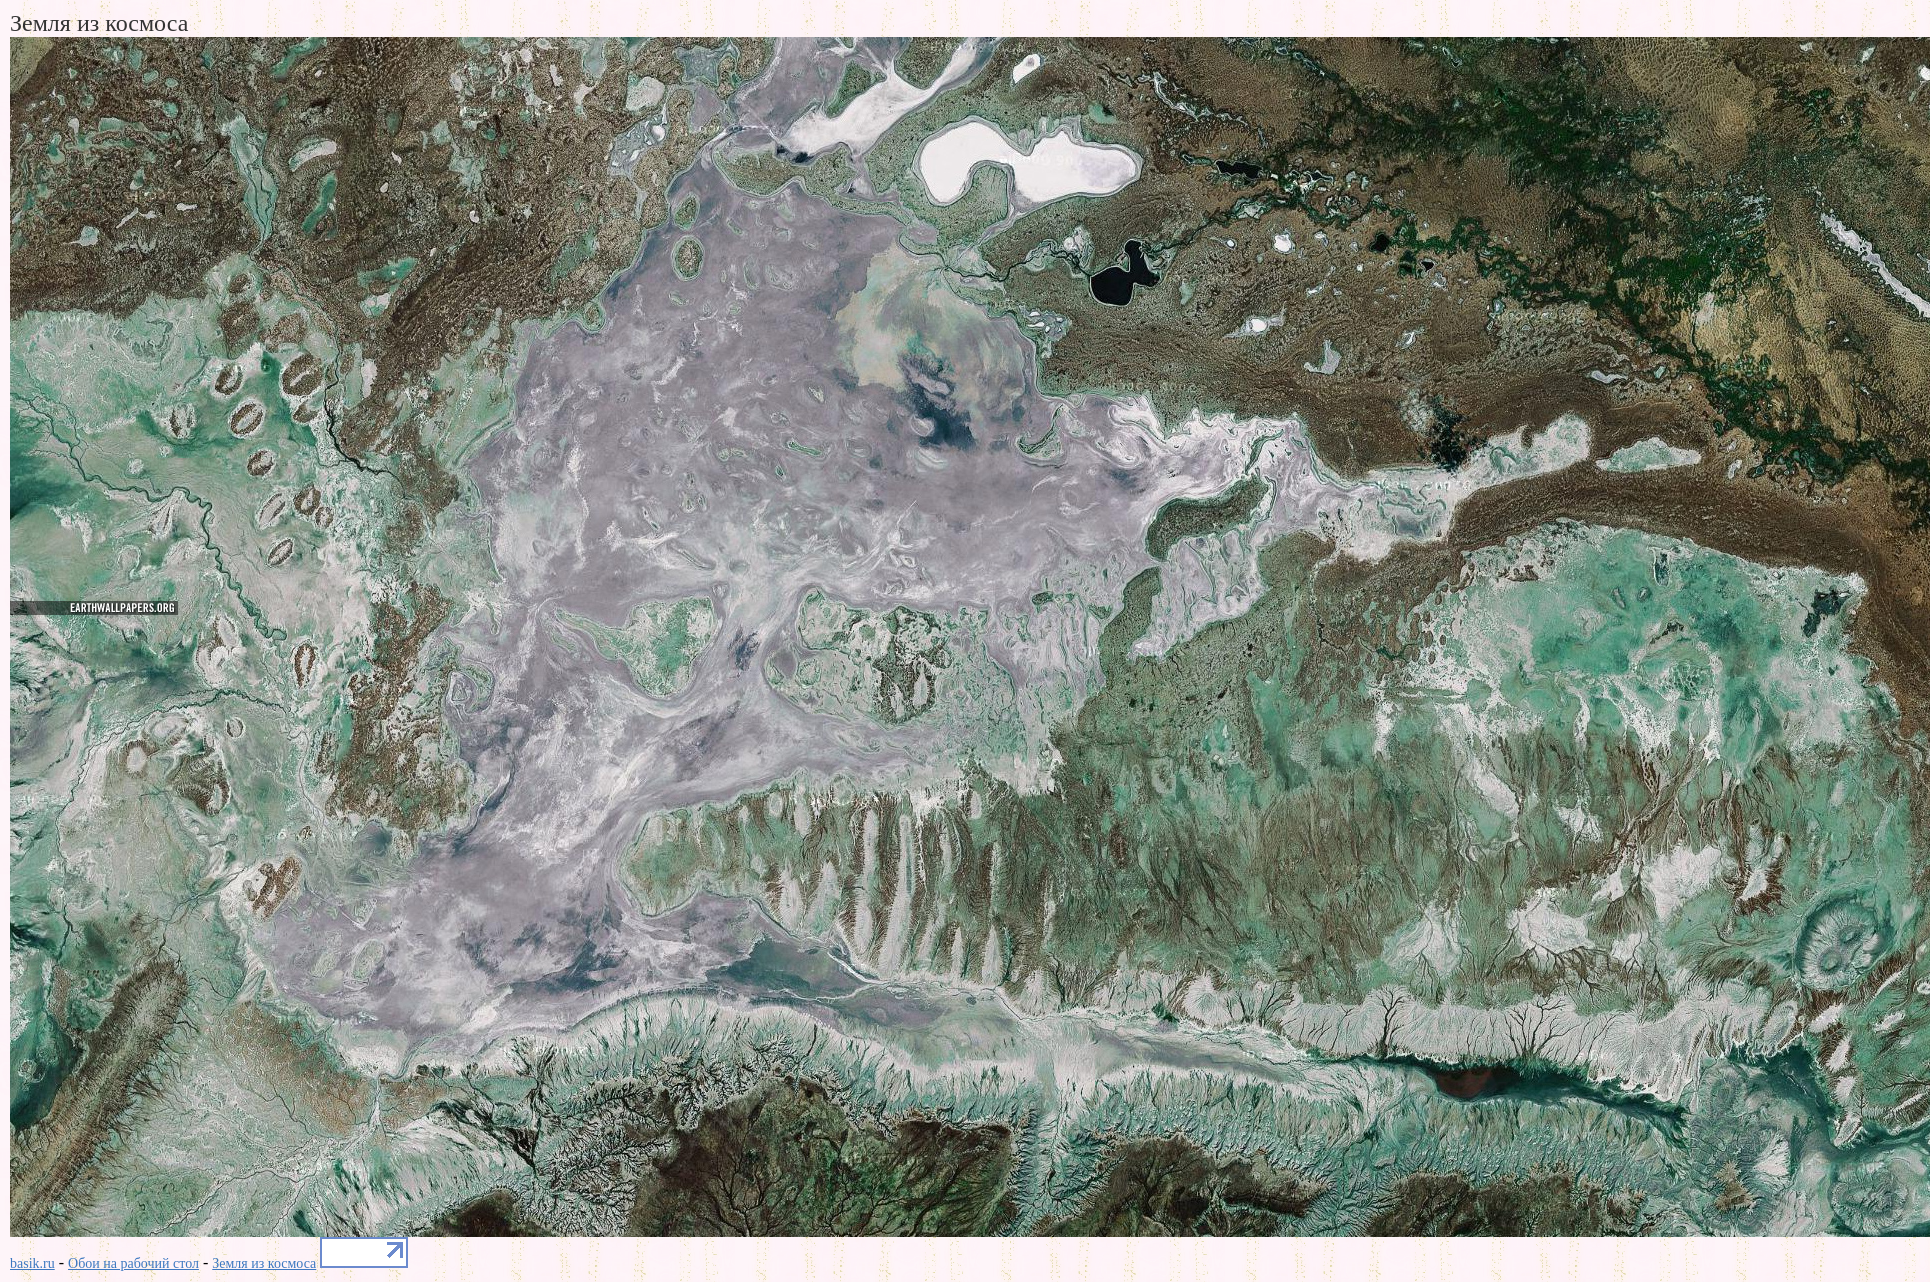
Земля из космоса (264, 1263)
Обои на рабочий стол (133, 1263)
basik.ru (32, 1263)
